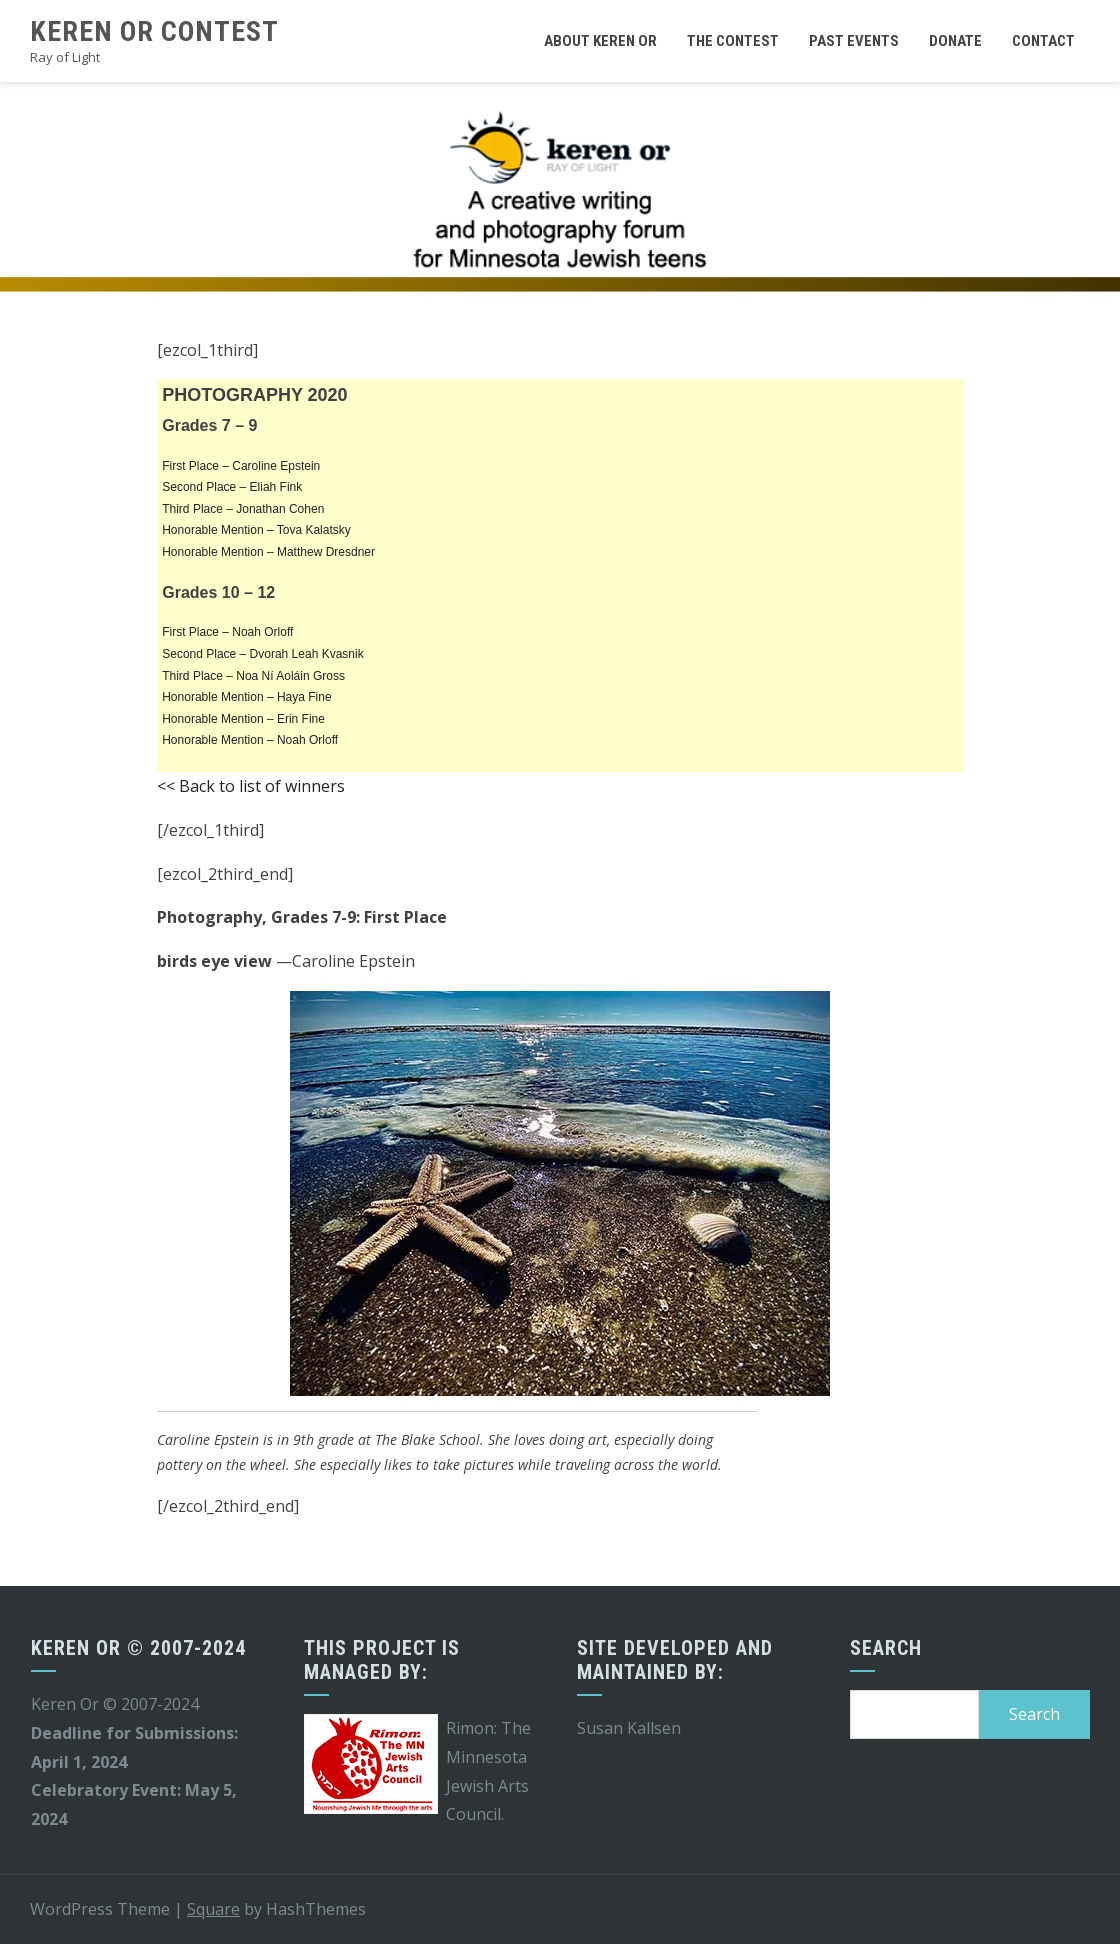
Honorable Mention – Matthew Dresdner (268, 552)
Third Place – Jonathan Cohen (243, 509)
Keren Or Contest (154, 31)
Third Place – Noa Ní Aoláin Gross (253, 676)
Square (213, 1909)
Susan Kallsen (629, 1728)
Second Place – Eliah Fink (232, 487)
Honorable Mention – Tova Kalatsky (256, 530)
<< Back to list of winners (251, 786)
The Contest (733, 41)
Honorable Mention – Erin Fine (243, 719)
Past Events (854, 41)
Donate (955, 41)
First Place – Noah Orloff (227, 632)
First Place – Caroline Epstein (241, 466)
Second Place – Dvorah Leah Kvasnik (262, 654)
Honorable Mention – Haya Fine (246, 697)
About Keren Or (600, 41)
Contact (1043, 41)
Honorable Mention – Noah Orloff (250, 740)
